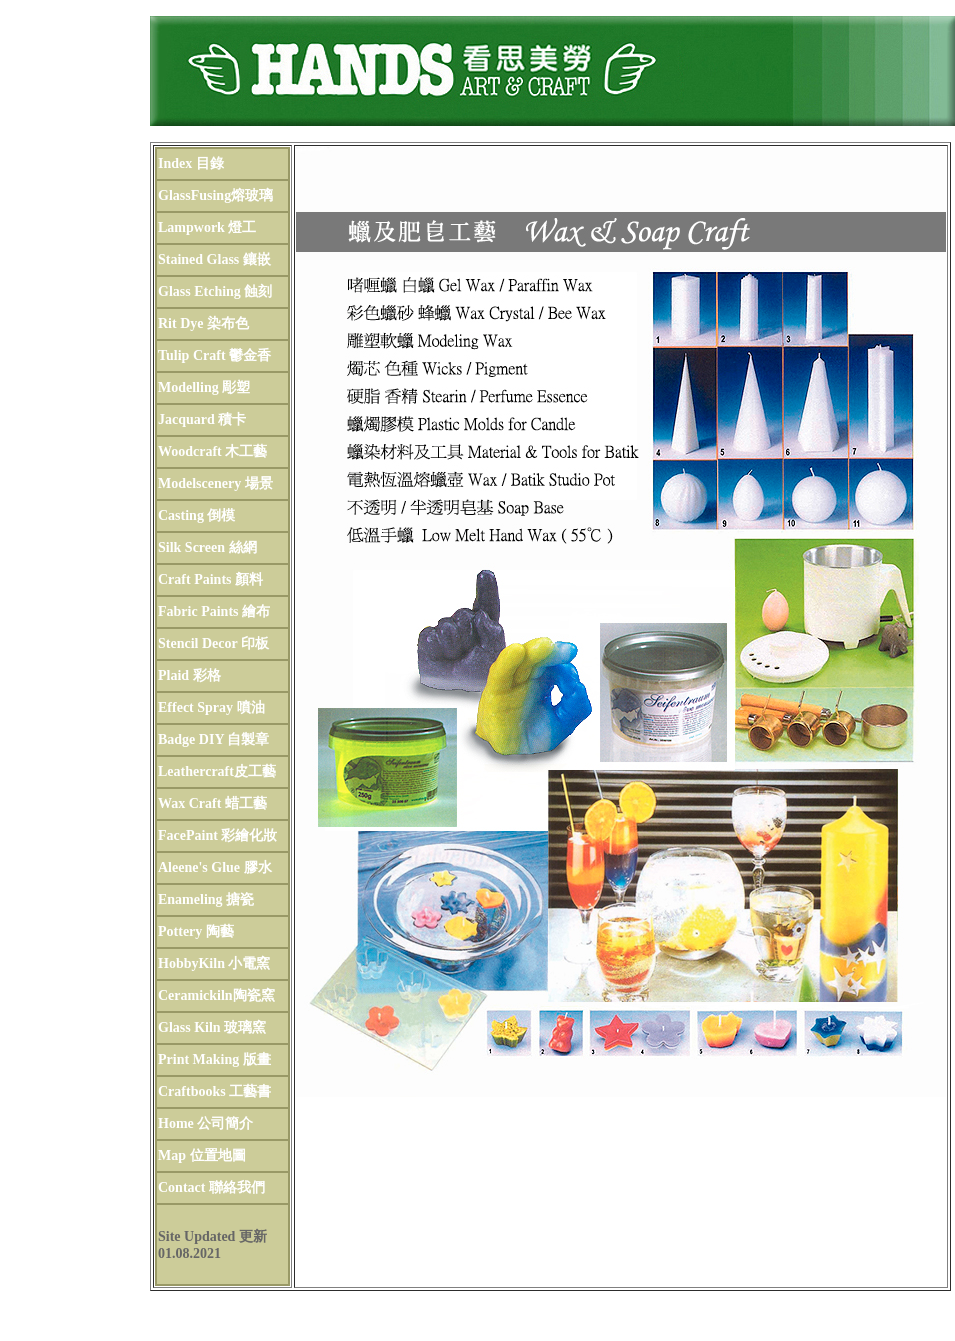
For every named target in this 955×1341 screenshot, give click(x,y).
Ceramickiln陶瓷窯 (216, 995)
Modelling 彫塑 (204, 387)
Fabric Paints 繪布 (214, 611)
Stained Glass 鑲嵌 (214, 259)
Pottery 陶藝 (196, 931)
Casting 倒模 (196, 515)
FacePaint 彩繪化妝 (217, 835)
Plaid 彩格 (189, 675)
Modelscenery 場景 (215, 483)
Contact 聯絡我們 (211, 1187)
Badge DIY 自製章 (214, 739)
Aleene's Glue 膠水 (215, 867)
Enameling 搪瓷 (206, 899)
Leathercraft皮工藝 (217, 771)
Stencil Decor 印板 (213, 643)
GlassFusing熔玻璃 (215, 195)
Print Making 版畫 (214, 1059)
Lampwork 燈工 (207, 227)
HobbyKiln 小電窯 (214, 963)
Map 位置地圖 (202, 1155)
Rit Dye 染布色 (203, 323)
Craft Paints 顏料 (210, 579)
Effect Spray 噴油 (211, 707)
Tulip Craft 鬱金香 (214, 355)
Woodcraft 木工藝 (212, 451)
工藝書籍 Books (621, 1121)
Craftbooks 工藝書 (214, 1091)
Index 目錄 (191, 163)
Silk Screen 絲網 (207, 547)
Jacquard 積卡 (202, 419)
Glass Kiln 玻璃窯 (212, 1027)
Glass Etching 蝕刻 (215, 291)
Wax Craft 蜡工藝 (212, 803)
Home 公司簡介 (205, 1123)
